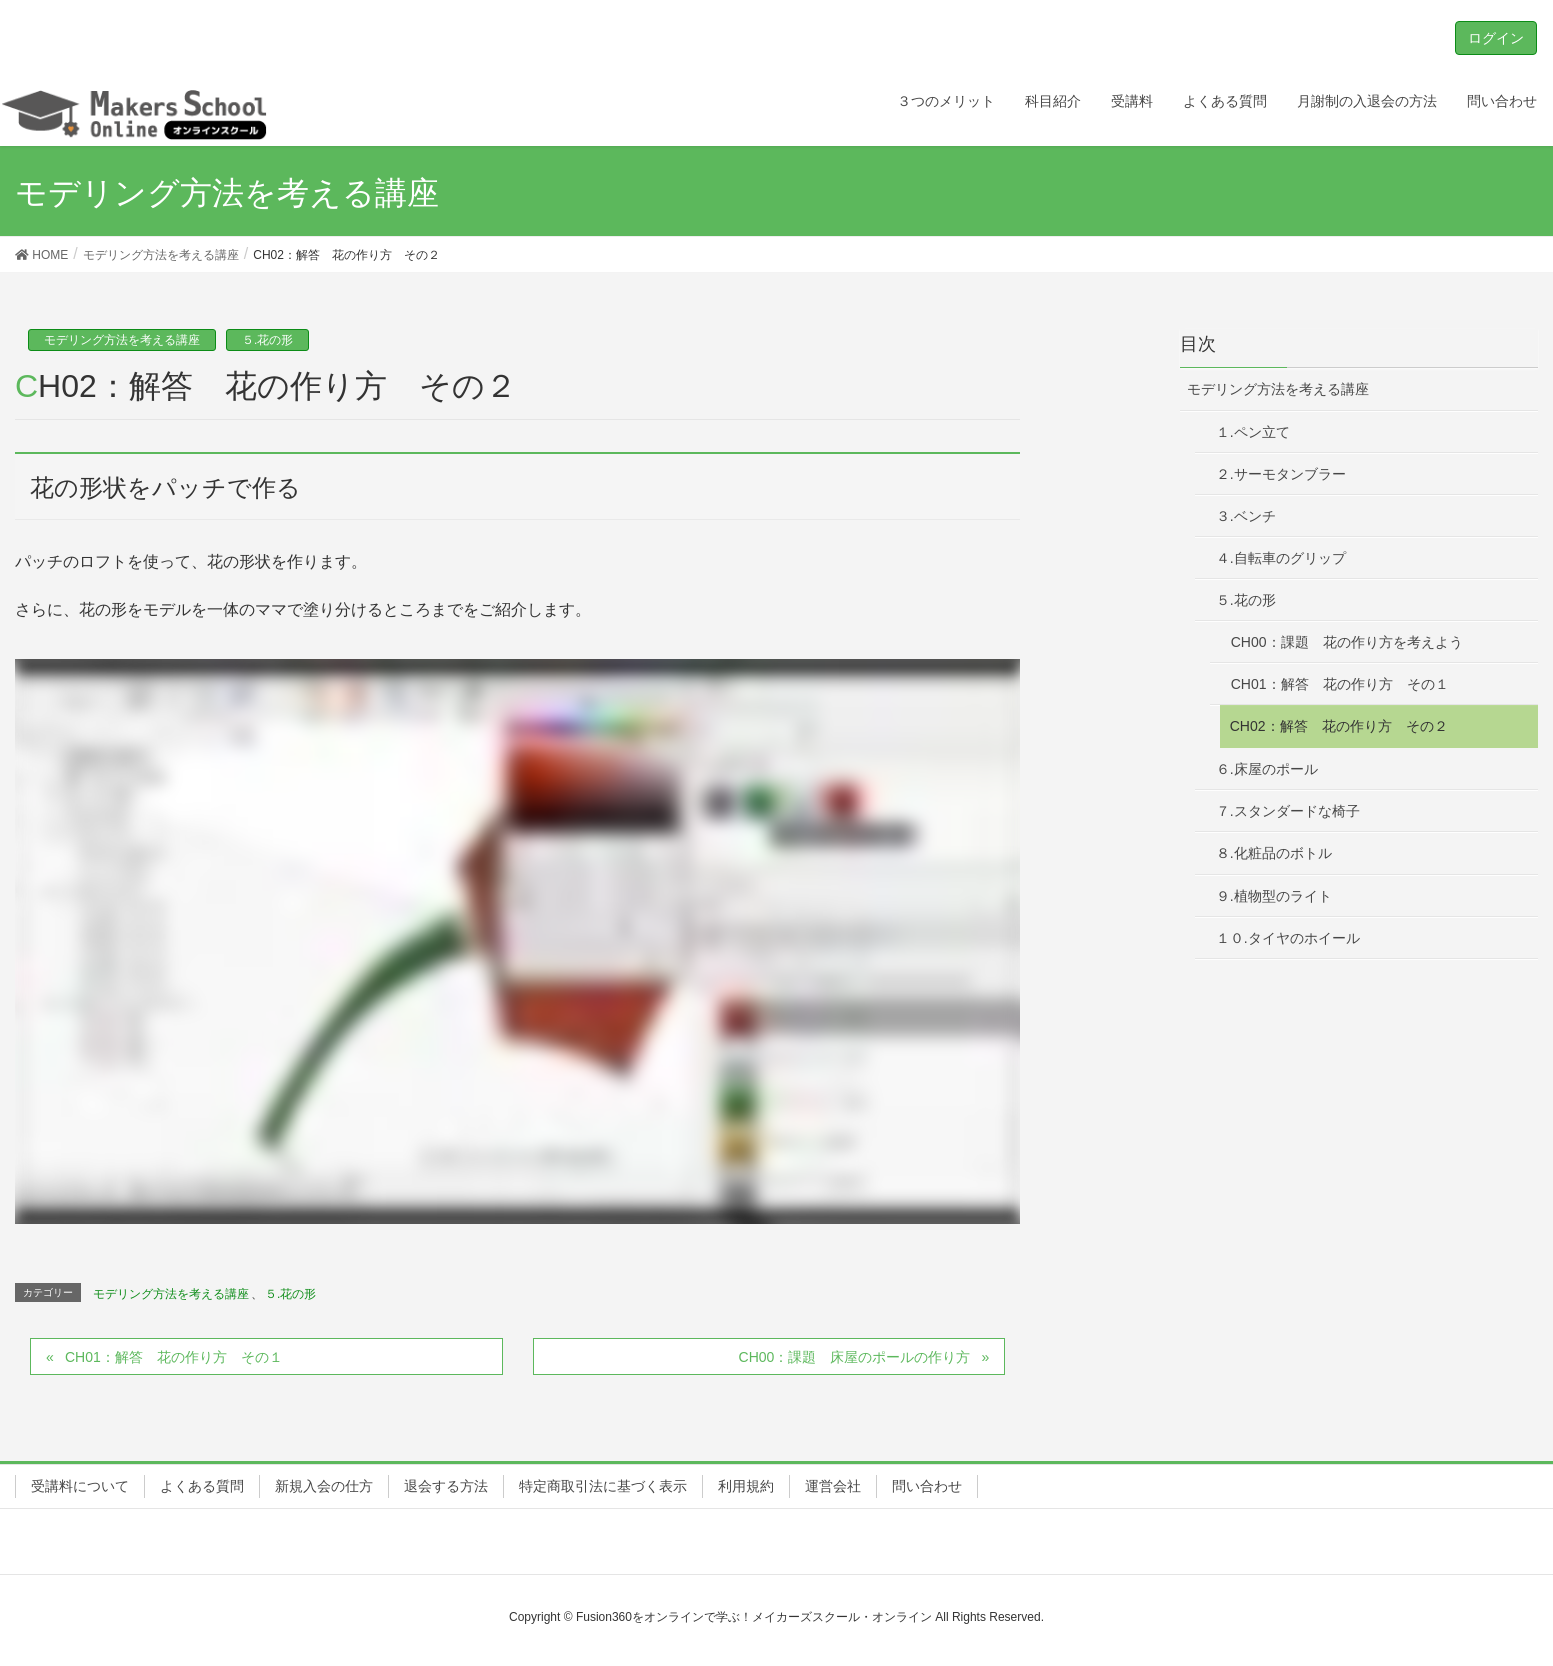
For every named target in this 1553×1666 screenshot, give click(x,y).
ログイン (1496, 38)
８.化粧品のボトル (1274, 853)
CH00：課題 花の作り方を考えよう (1347, 642)
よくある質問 (202, 1486)
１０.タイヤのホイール (1288, 938)
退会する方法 (446, 1486)
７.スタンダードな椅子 (1288, 811)
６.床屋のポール (1267, 769)
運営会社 (833, 1486)
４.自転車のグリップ (1281, 558)
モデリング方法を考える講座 (122, 340)
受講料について (80, 1486)
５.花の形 (267, 340)
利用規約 (746, 1486)
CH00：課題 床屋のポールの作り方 (855, 1357)
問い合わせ (927, 1486)
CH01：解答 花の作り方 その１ (174, 1357)
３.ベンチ (1246, 516)
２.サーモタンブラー (1281, 474)
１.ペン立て (1253, 432)
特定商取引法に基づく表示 (603, 1486)
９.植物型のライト (1274, 896)
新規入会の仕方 (324, 1486)
